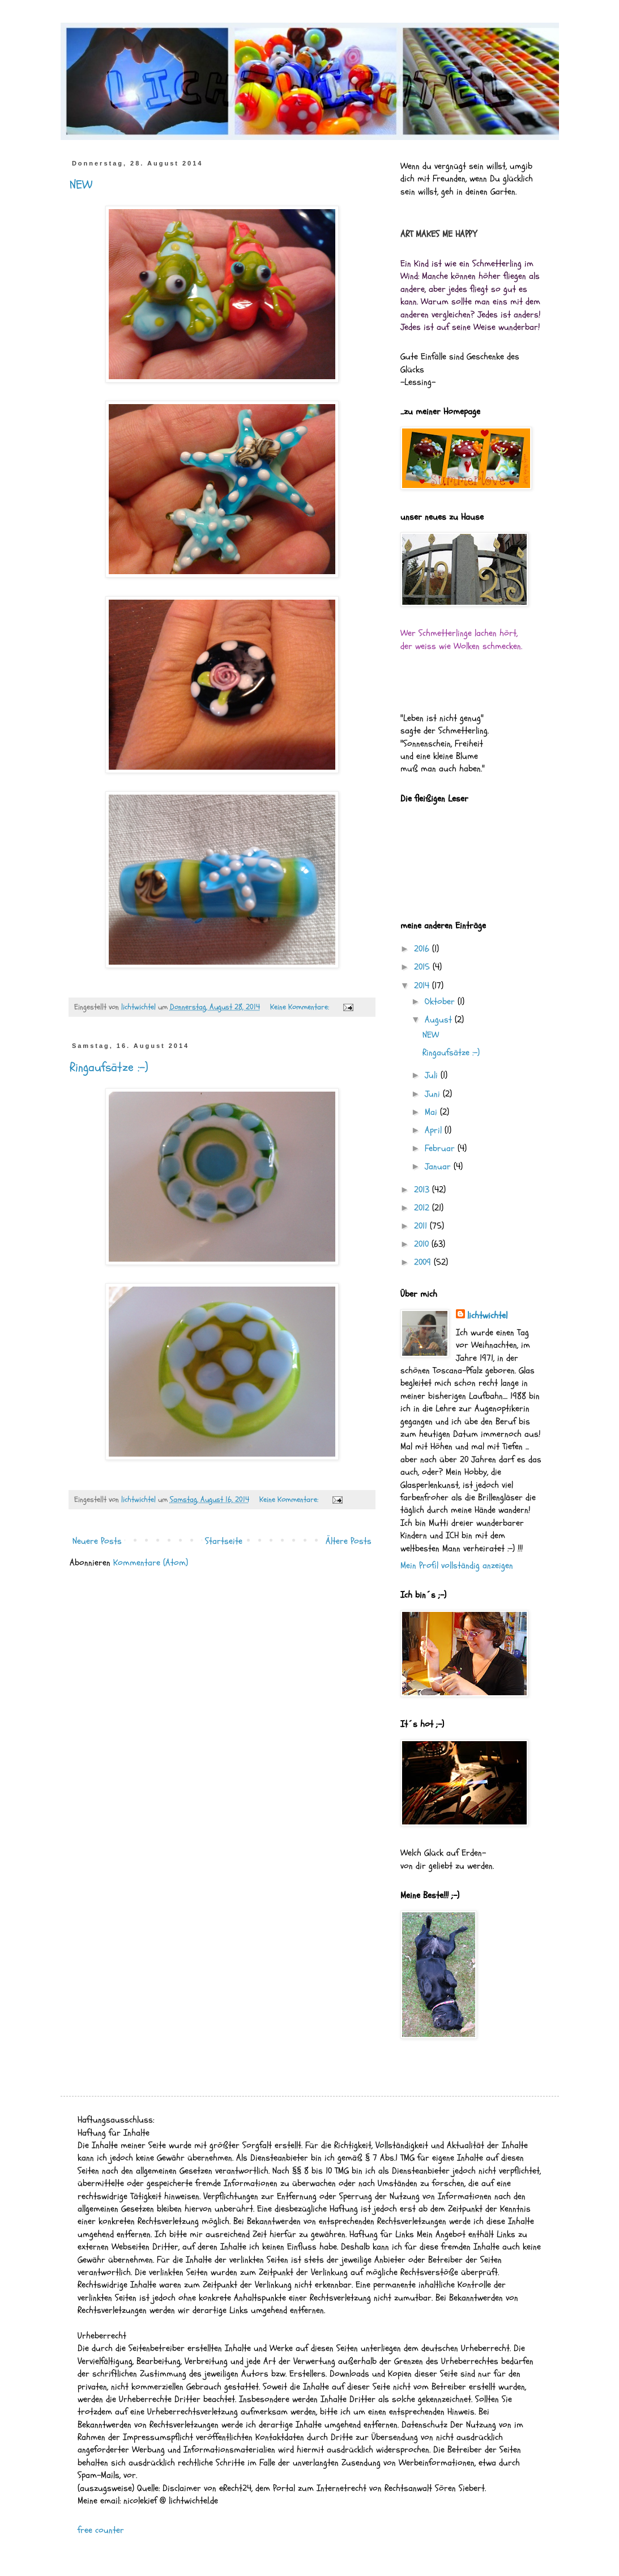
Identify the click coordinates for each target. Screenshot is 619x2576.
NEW (81, 184)
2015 (423, 967)
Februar (441, 1148)
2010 (423, 1244)
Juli (433, 1075)
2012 (423, 1208)
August (440, 1019)
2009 (424, 1262)
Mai (432, 1112)
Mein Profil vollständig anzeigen (456, 1565)
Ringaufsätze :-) (109, 1067)
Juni (434, 1094)
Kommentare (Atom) (150, 1562)
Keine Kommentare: (300, 1006)
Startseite (223, 1541)
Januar (439, 1166)
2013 (423, 1189)
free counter (101, 2530)
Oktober (441, 1001)
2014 (423, 985)
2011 (422, 1226)
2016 (423, 949)
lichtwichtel (487, 1315)
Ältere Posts (349, 1541)
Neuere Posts (97, 1541)
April (435, 1130)
